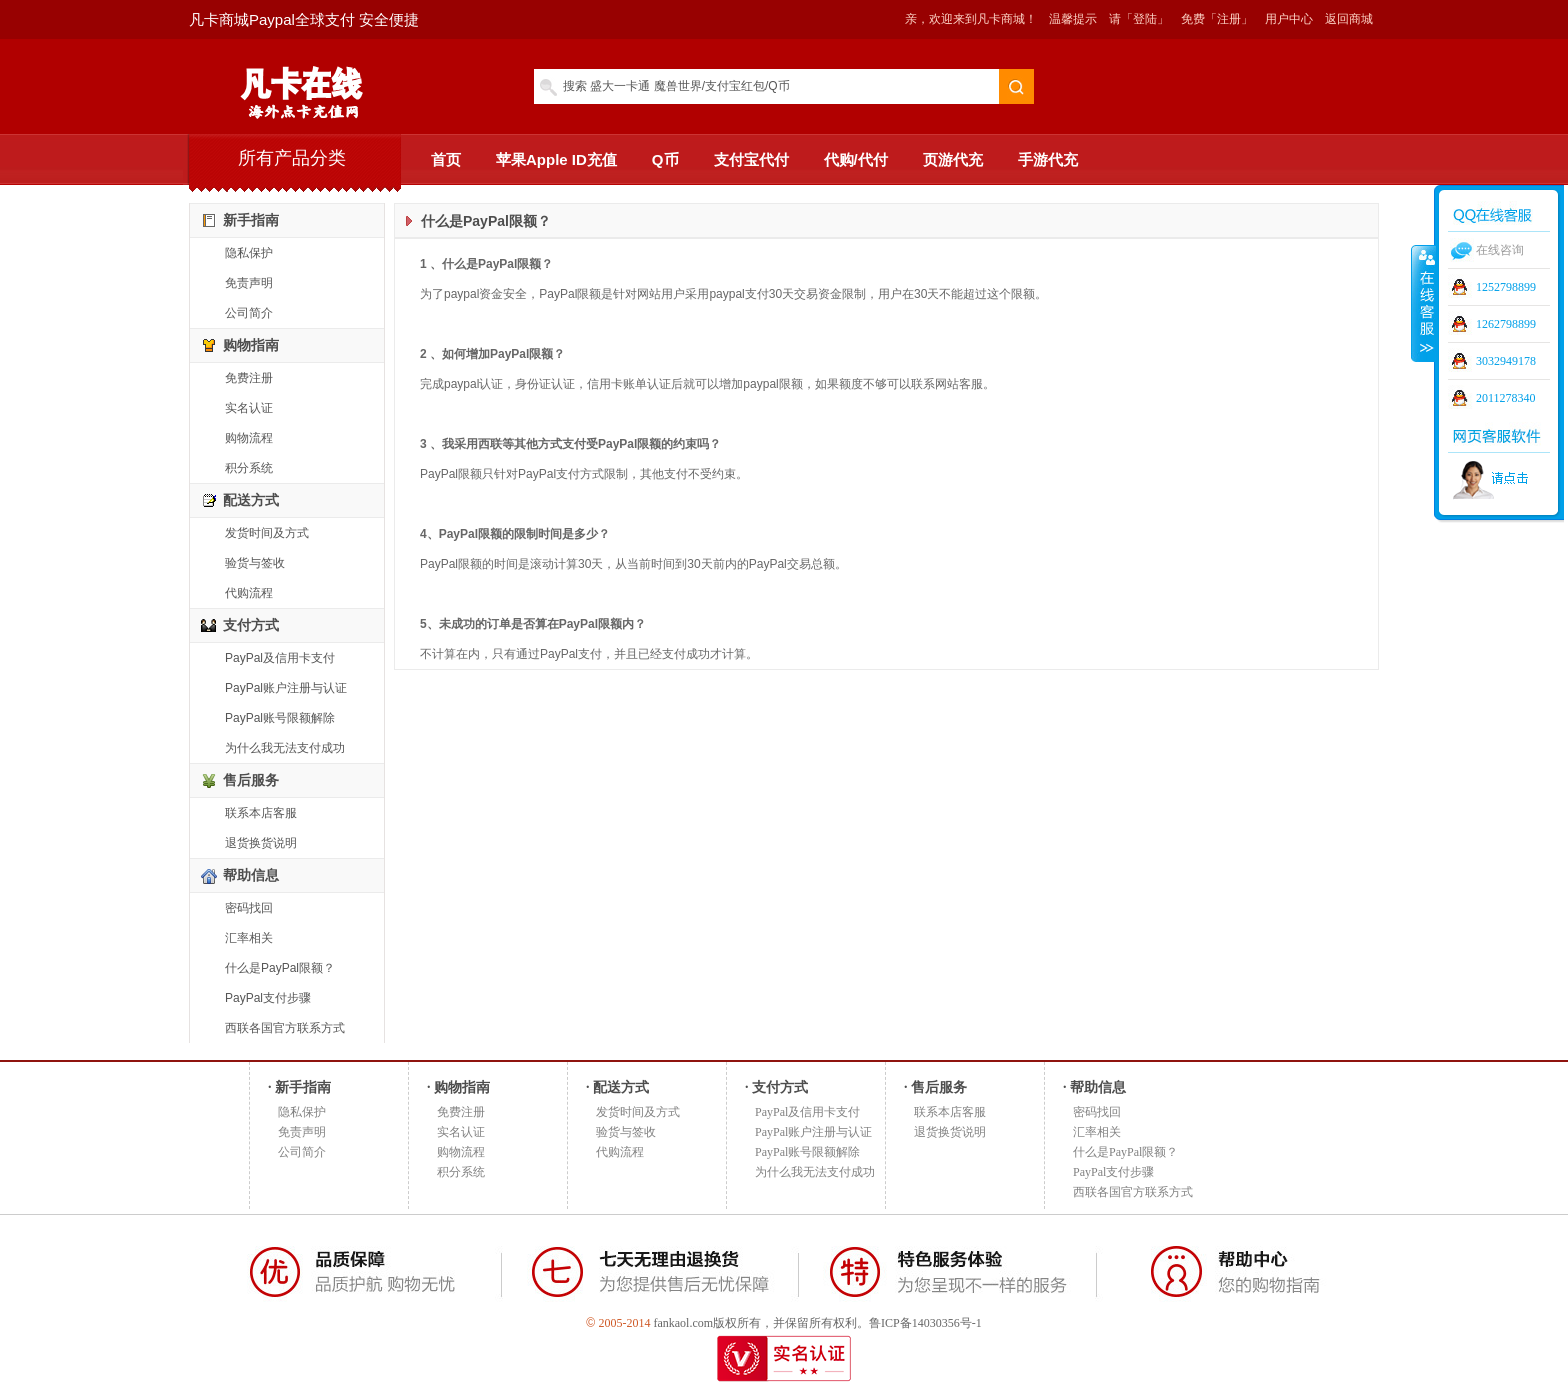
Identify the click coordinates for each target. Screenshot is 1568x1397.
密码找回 (249, 908)
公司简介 (249, 313)
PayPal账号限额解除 (280, 718)
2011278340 (1506, 398)
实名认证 (249, 408)
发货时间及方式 (267, 533)
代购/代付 (856, 159)
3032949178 (1506, 361)
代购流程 (249, 593)
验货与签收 (255, 563)
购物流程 (249, 438)
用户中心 (1289, 19)
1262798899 (1506, 324)
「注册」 (1229, 19)
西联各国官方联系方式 (285, 1028)
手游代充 (1048, 159)
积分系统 (249, 468)
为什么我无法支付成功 (285, 748)
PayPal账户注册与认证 (286, 688)
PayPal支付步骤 (268, 998)
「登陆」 (1145, 19)
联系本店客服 (261, 813)
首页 (446, 159)
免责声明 (249, 283)
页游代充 (953, 159)
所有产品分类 (292, 158)
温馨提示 (1073, 19)
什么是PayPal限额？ (280, 968)
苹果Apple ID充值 (556, 159)
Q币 (665, 159)
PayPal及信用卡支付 (280, 658)
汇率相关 (249, 938)
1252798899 (1506, 287)
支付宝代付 (751, 159)
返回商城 (1349, 19)
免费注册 (249, 378)
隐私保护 (249, 253)
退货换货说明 (261, 843)
